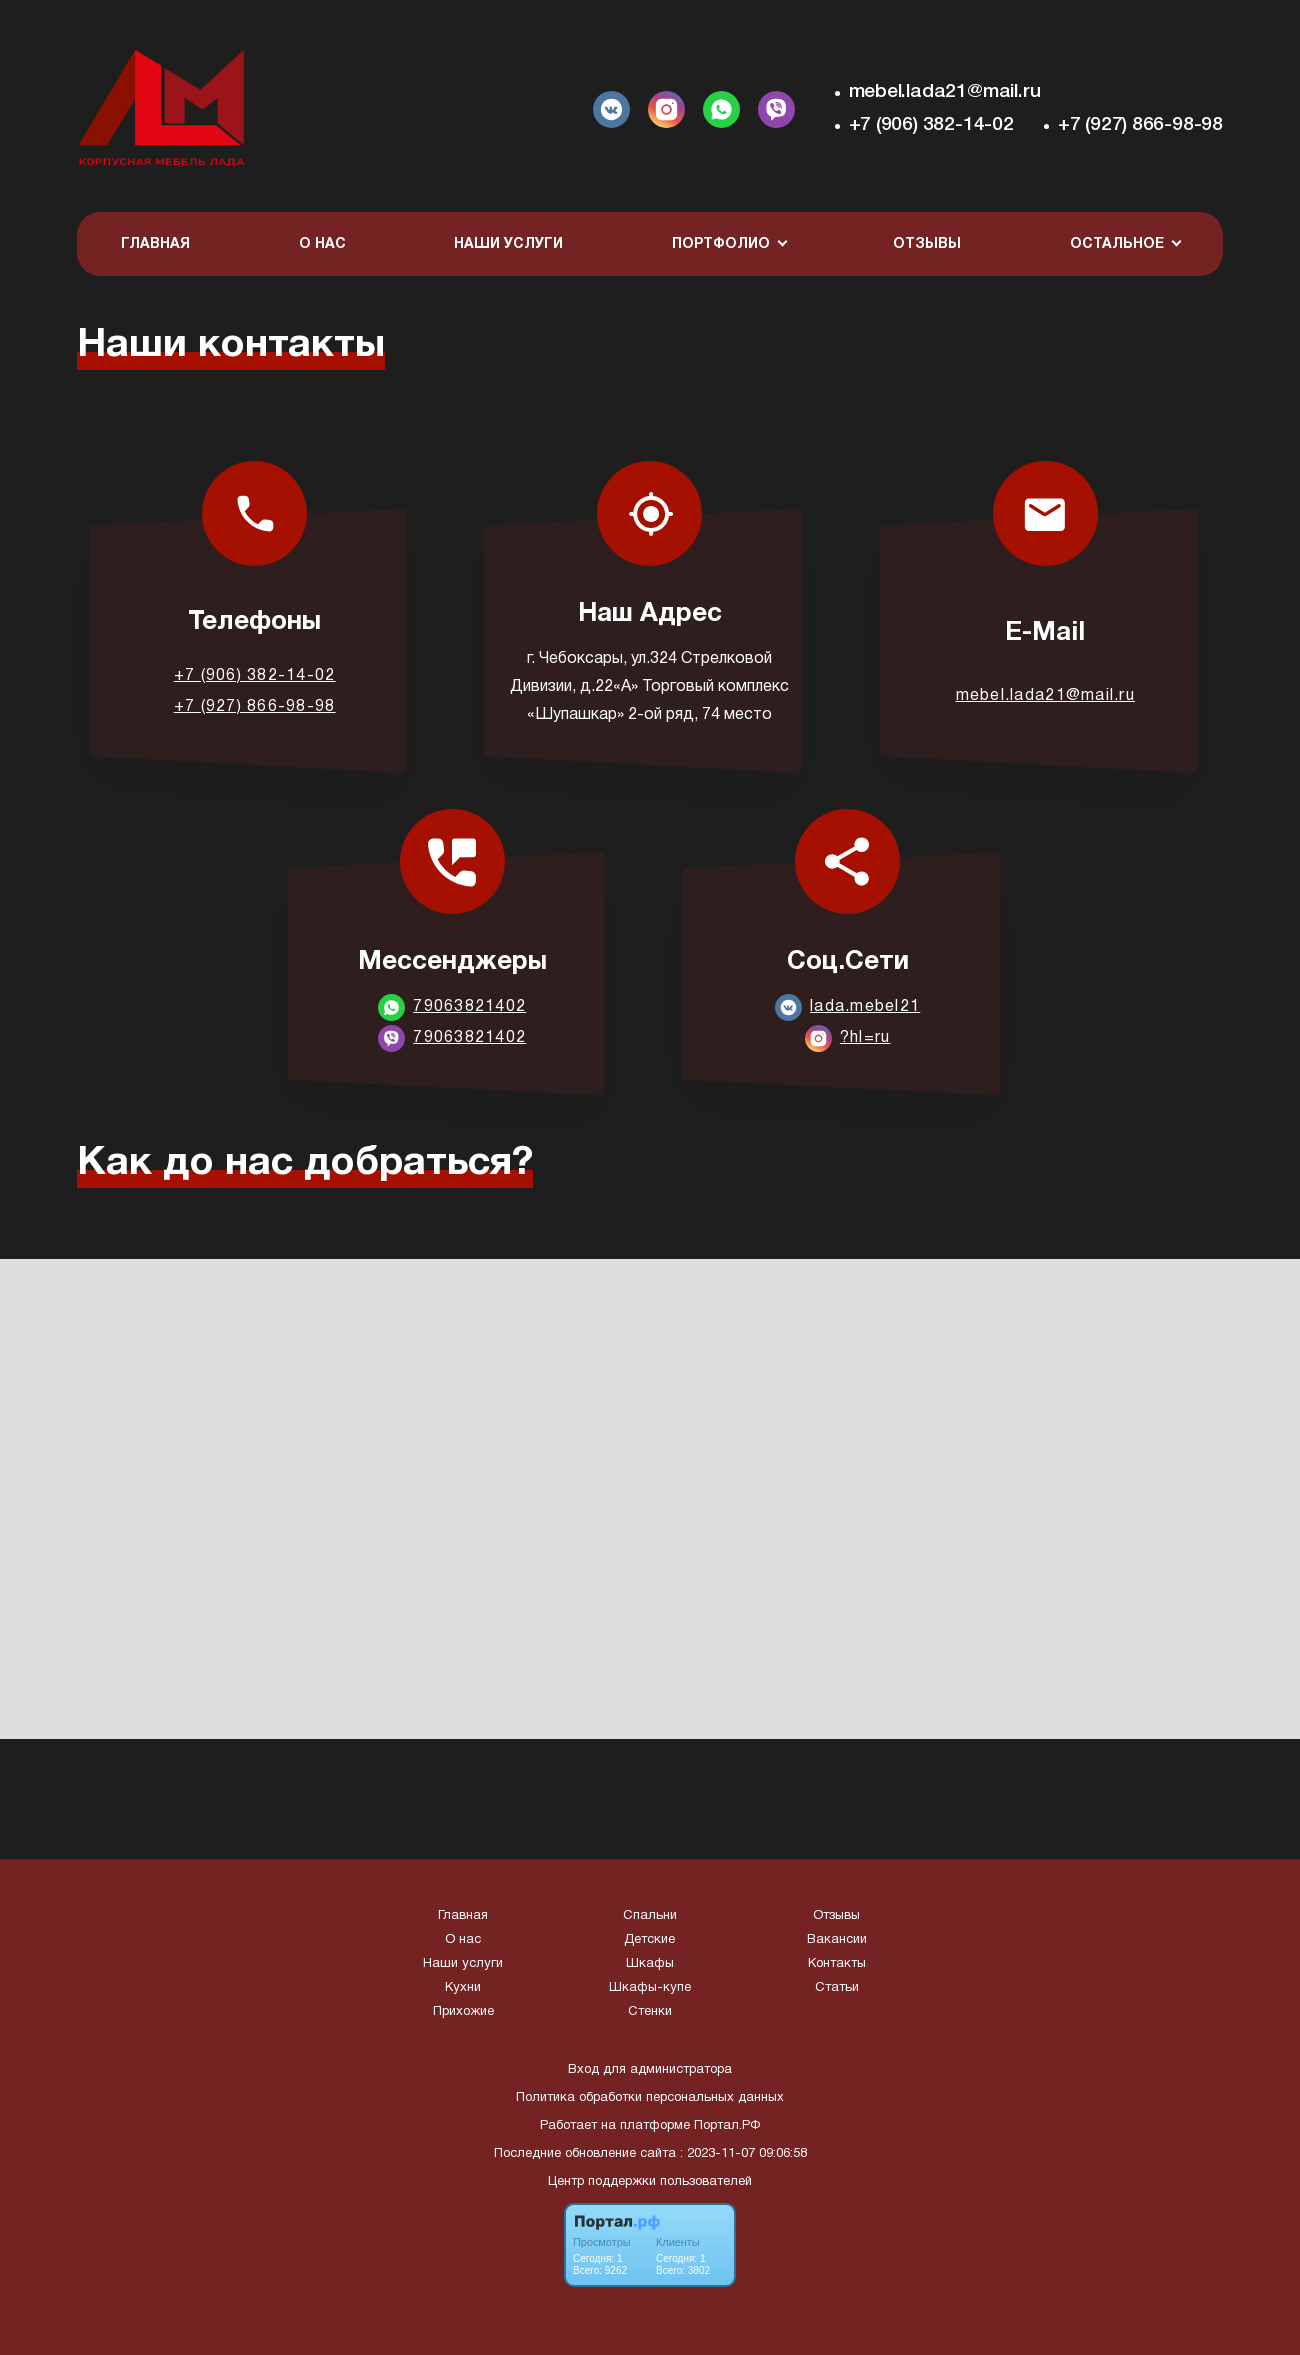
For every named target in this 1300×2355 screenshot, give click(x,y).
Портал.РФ (727, 2126)
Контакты (837, 1964)
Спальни (650, 1916)
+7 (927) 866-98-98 (1140, 125)
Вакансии (837, 1940)
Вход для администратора (650, 2070)
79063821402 (469, 1007)
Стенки (650, 2012)
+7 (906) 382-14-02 (931, 125)
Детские (649, 1940)
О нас (322, 244)
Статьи (837, 1988)
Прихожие (463, 2012)
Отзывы (927, 244)
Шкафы (650, 1964)
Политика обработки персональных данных (650, 2098)
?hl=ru (865, 1038)
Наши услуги (508, 244)
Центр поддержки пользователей (650, 2182)
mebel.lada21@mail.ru (945, 92)
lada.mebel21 (865, 1007)
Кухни (463, 1988)
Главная (155, 244)
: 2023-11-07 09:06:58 (743, 2154)
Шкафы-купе (650, 1988)
